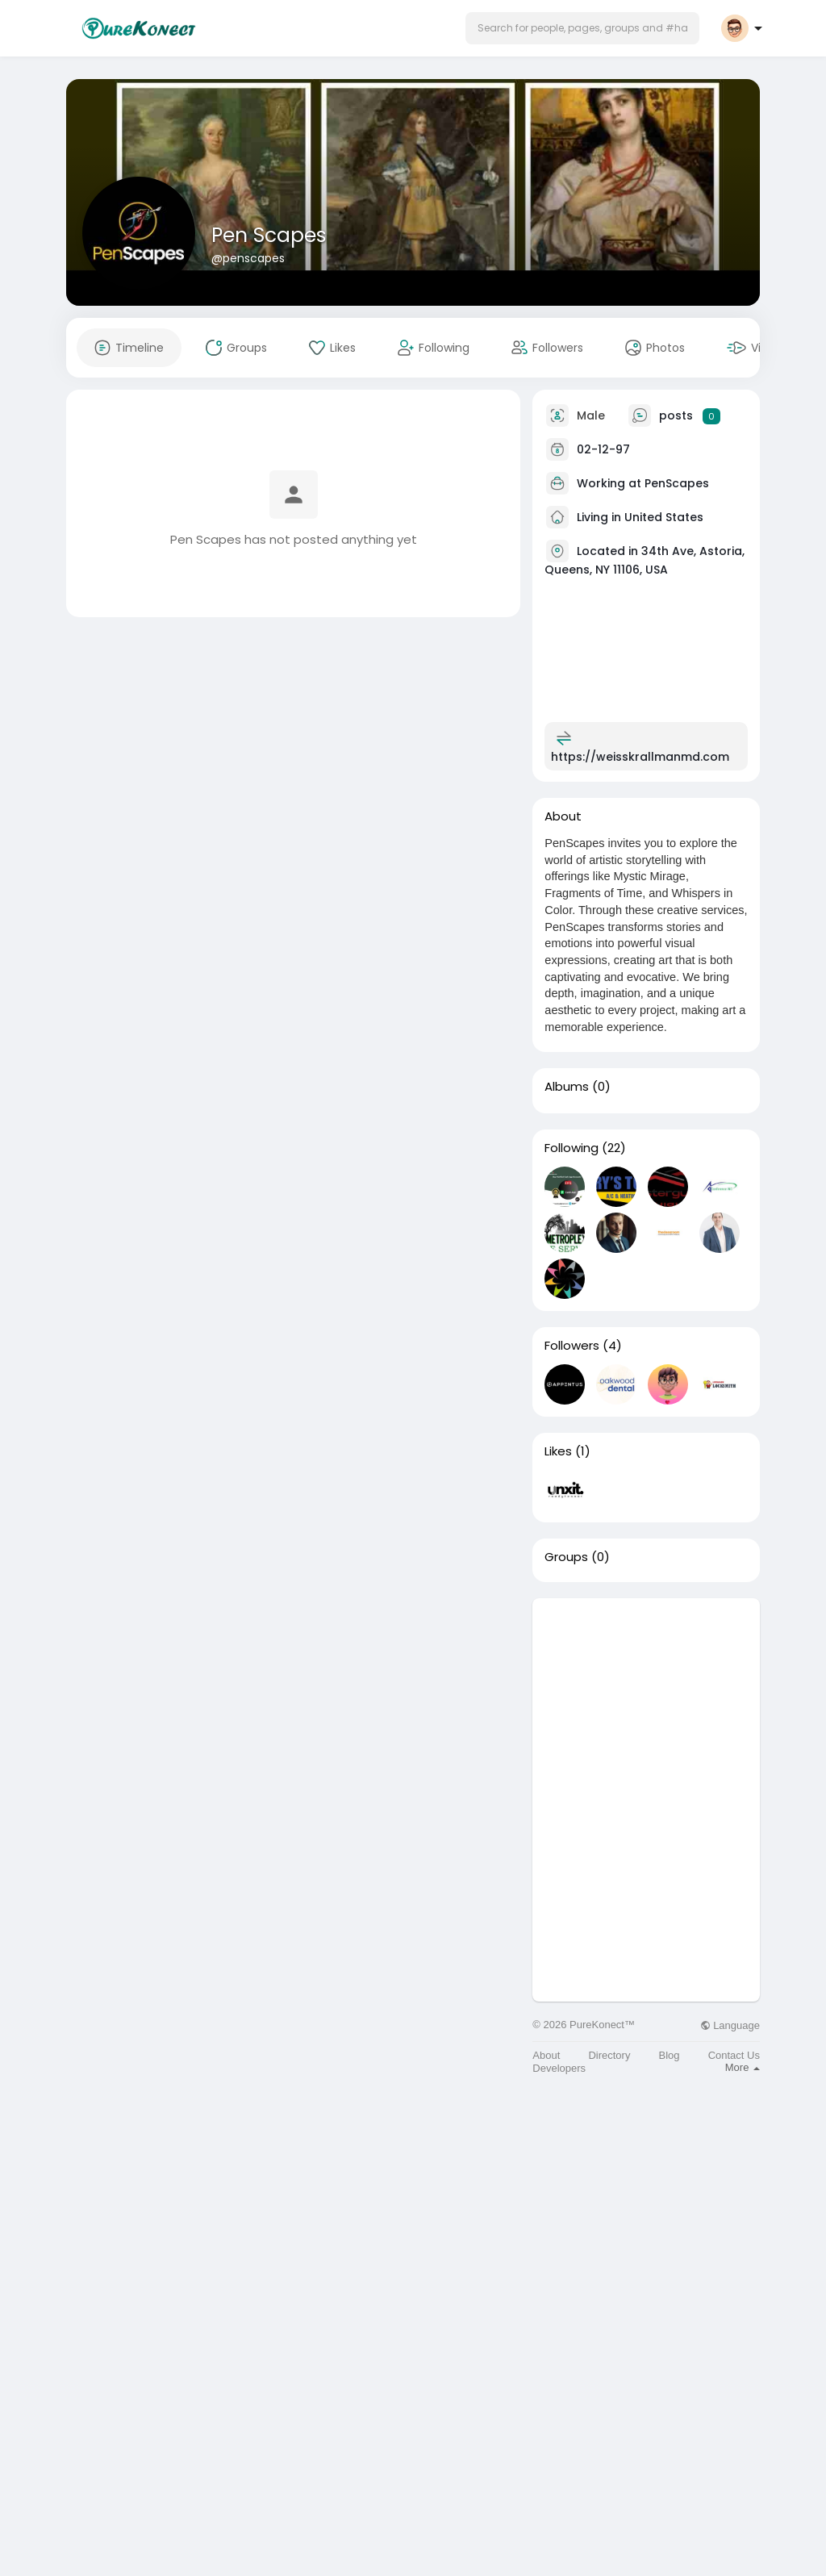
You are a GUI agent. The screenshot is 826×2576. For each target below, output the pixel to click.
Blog (669, 2055)
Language (730, 2025)
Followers (571, 1345)
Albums (566, 1086)
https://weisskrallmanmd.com (640, 757)
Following (571, 1148)
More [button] (742, 2067)
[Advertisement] (646, 1699)
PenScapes (677, 483)
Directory (609, 2055)
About (546, 2055)
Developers (559, 2068)
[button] (582, 28)
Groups (566, 1557)
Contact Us (734, 2055)
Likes (558, 1451)
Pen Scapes (269, 235)
